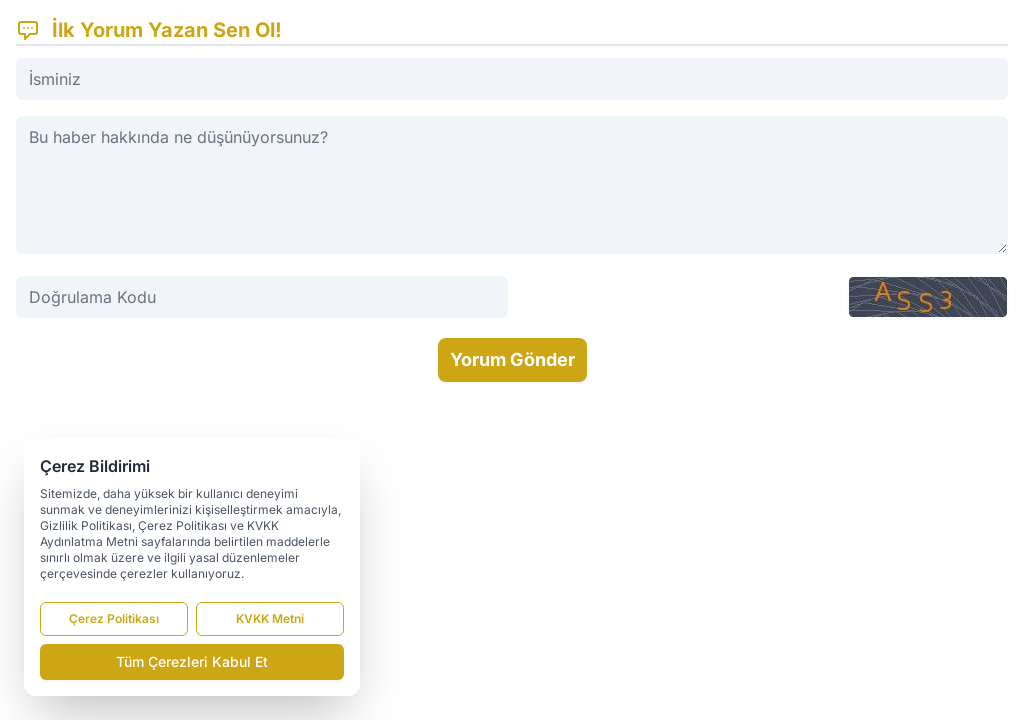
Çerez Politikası (114, 618)
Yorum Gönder (512, 359)
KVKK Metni (270, 618)
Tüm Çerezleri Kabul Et (192, 661)
